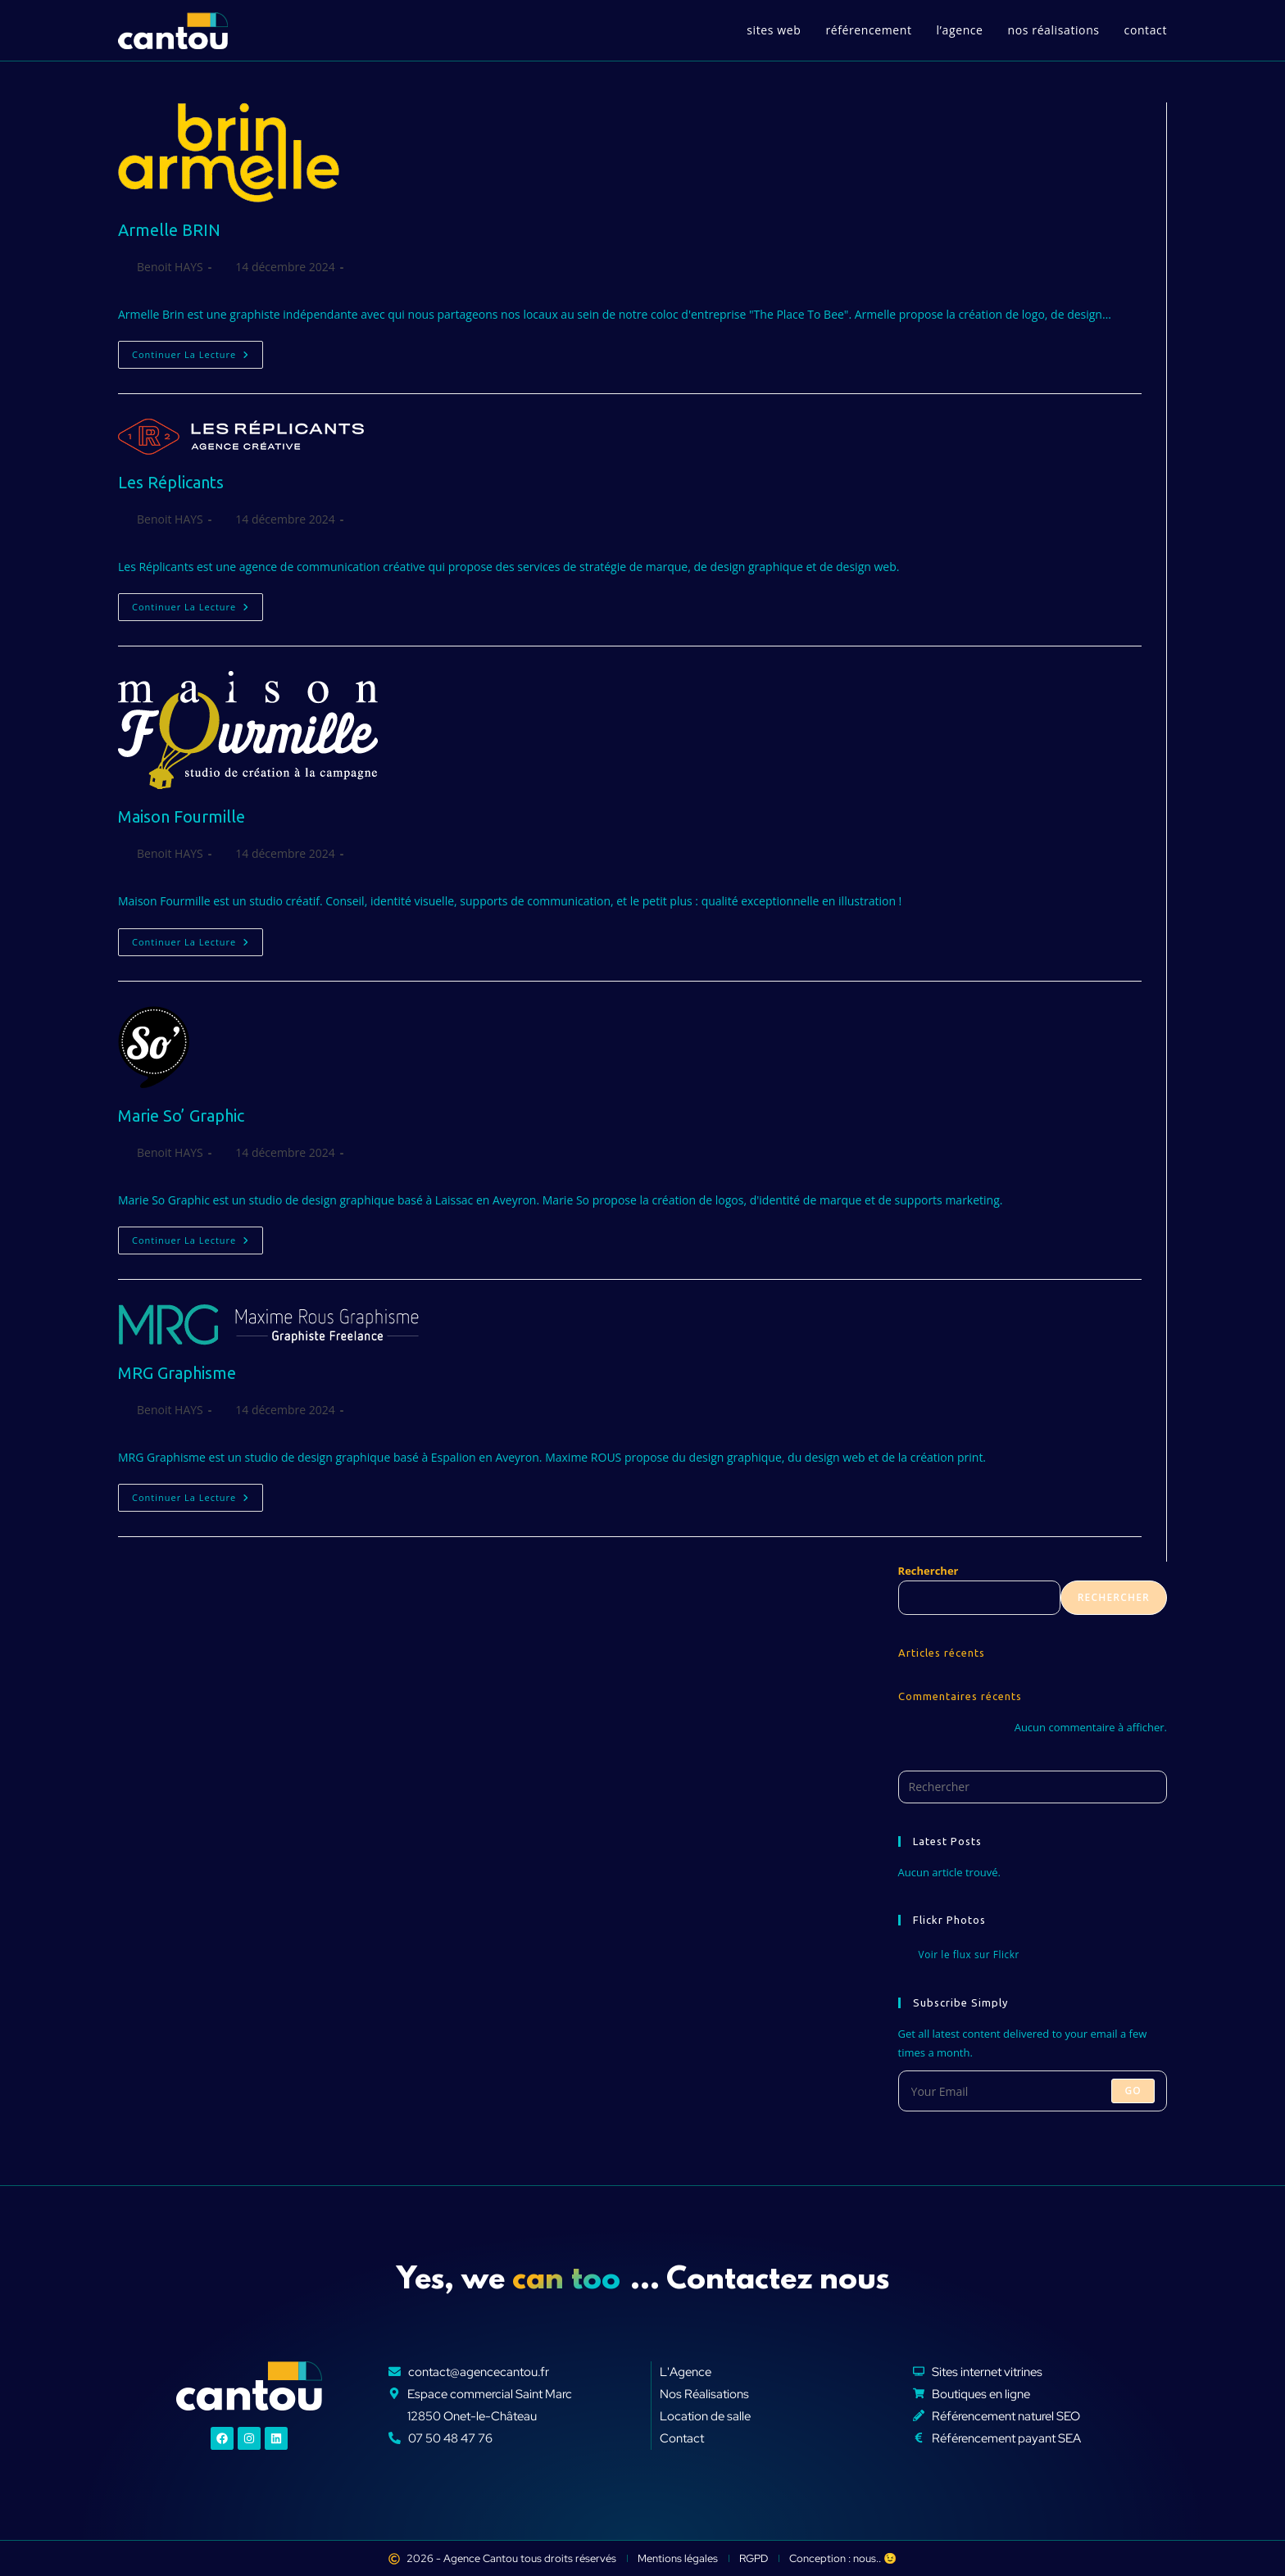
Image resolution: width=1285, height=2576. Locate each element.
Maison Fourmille (181, 816)
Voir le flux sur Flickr (969, 1955)
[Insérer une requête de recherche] (1032, 1787)
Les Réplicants (171, 482)
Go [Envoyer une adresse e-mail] (1133, 2091)
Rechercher (928, 1570)
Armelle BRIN (169, 229)
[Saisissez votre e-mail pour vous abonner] (1032, 2090)
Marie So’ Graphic (181, 1115)
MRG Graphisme (177, 1372)
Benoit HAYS (170, 266)
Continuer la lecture (197, 351)
